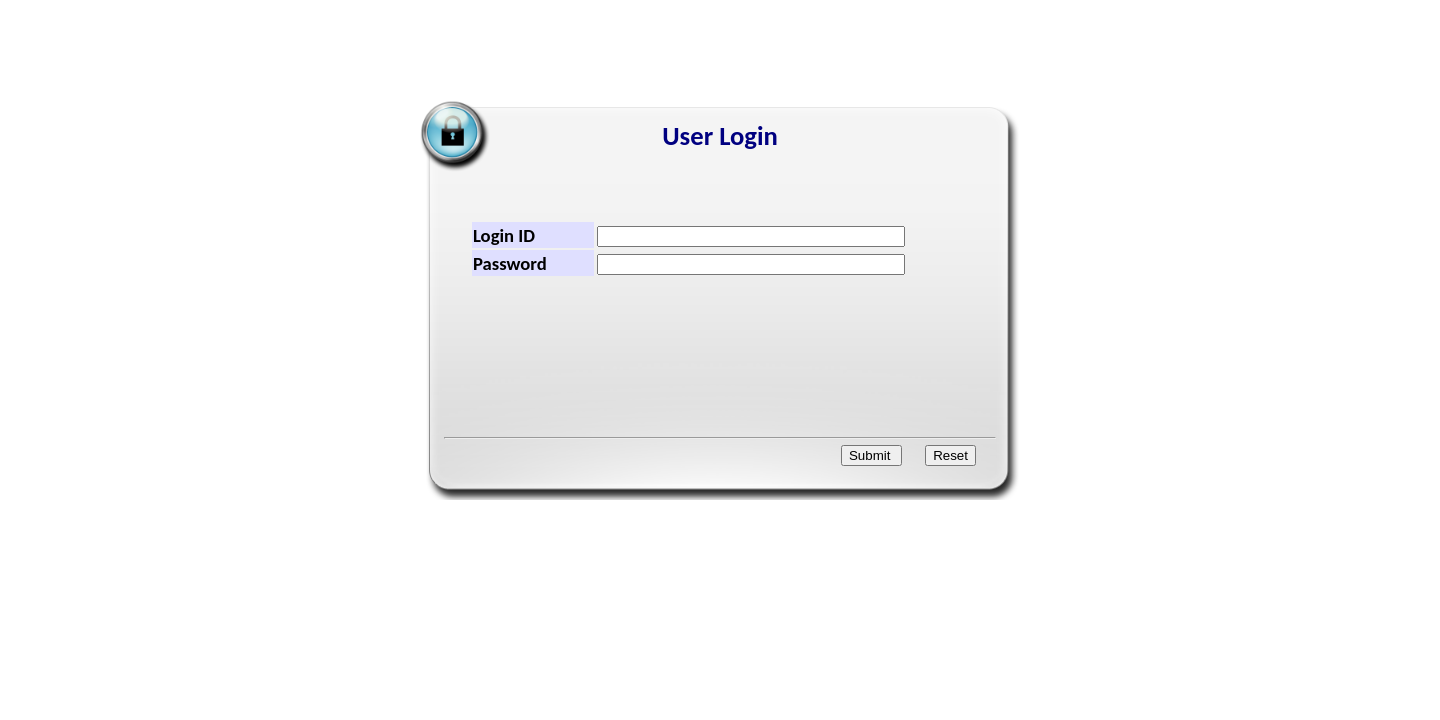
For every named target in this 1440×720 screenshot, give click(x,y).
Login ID (504, 235)
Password (510, 263)
